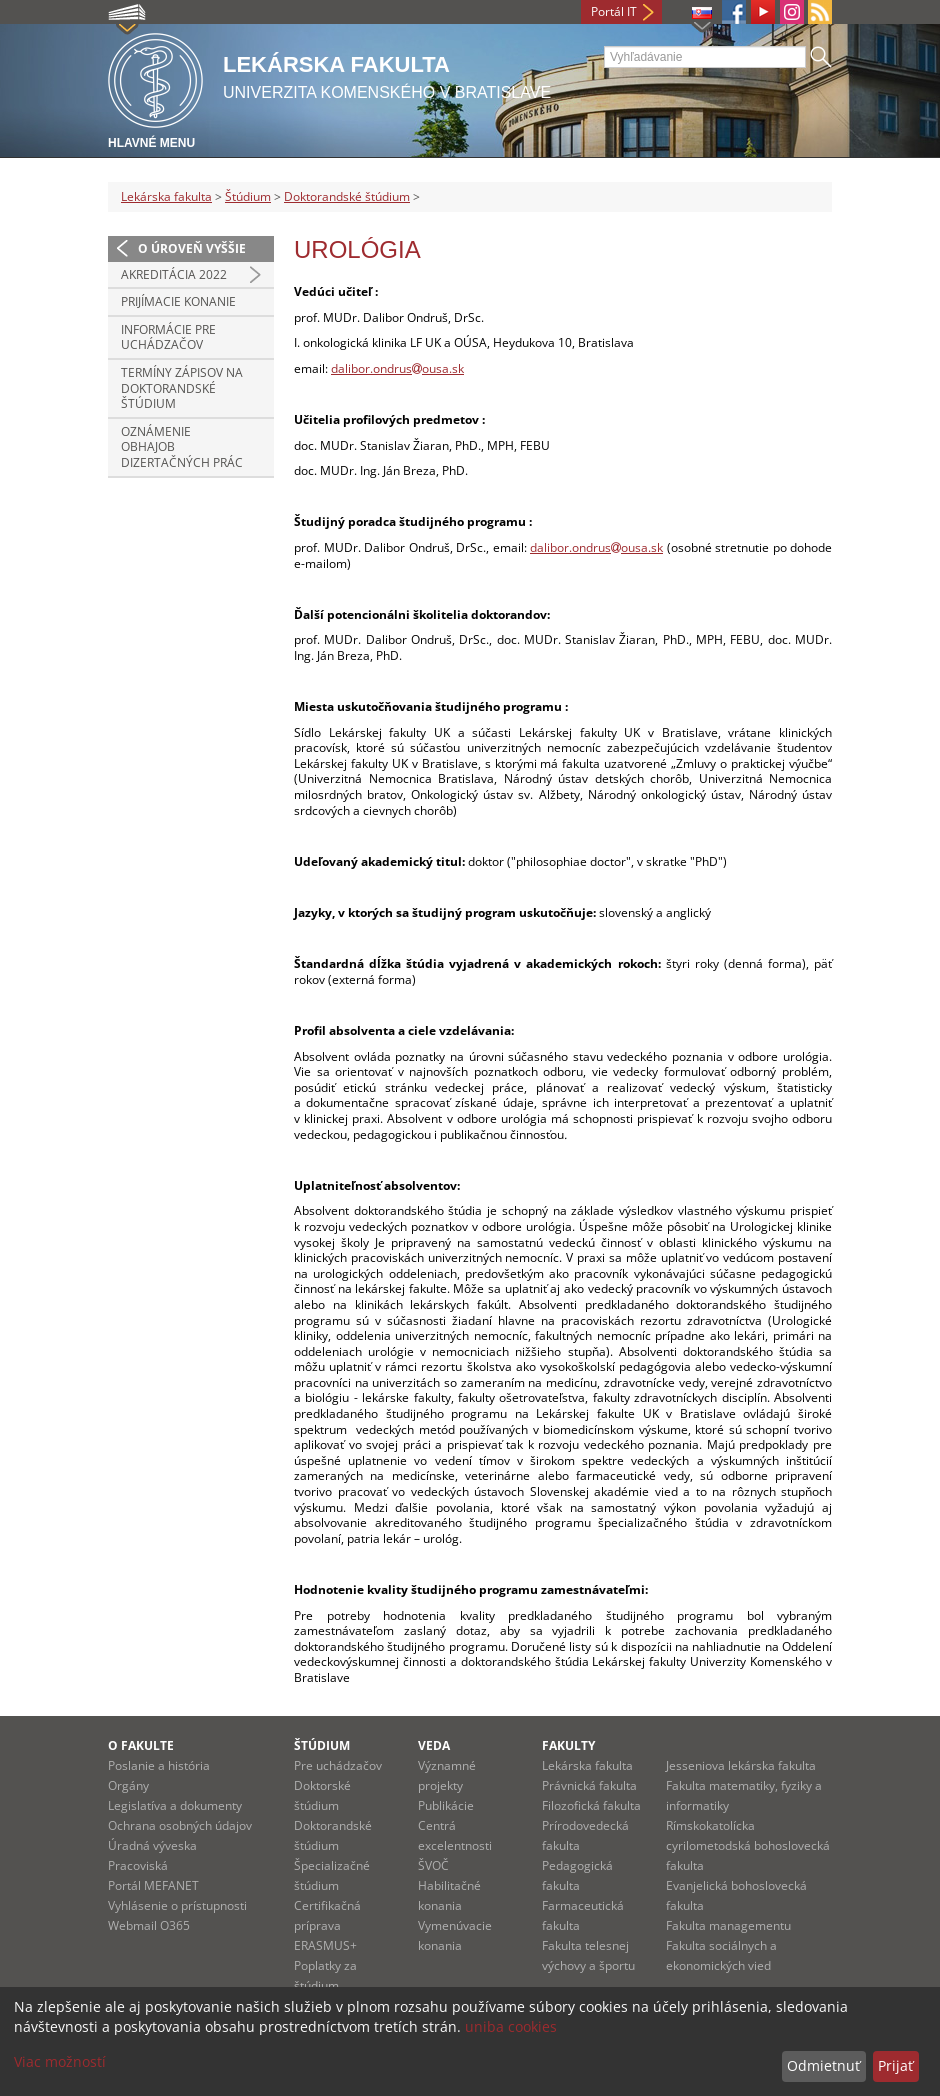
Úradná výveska (152, 1845)
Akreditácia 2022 (174, 274)
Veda (434, 1745)
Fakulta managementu (728, 1925)
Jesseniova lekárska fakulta (741, 1765)
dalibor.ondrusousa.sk (397, 368)
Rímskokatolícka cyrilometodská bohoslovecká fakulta (748, 1845)
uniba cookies (511, 2026)
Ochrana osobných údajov (180, 1825)
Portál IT (614, 11)
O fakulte (141, 1745)
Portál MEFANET (153, 1885)
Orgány (128, 1785)
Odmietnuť (823, 2065)
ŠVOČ (433, 1865)
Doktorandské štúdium (347, 196)
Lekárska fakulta (166, 196)
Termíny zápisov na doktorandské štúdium (182, 388)
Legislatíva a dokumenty (175, 1805)
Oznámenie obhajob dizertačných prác (182, 447)
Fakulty (568, 1745)
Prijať (895, 2065)
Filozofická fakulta (591, 1805)
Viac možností (60, 2061)
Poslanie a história (159, 1765)
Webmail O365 (149, 1925)
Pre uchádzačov (338, 1765)
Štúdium (248, 196)
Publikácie (446, 1805)
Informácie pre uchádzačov (168, 337)
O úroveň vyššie (192, 248)
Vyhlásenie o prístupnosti (177, 1905)
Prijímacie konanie (178, 301)
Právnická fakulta (589, 1785)
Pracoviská (138, 1865)
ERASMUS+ (325, 1945)
